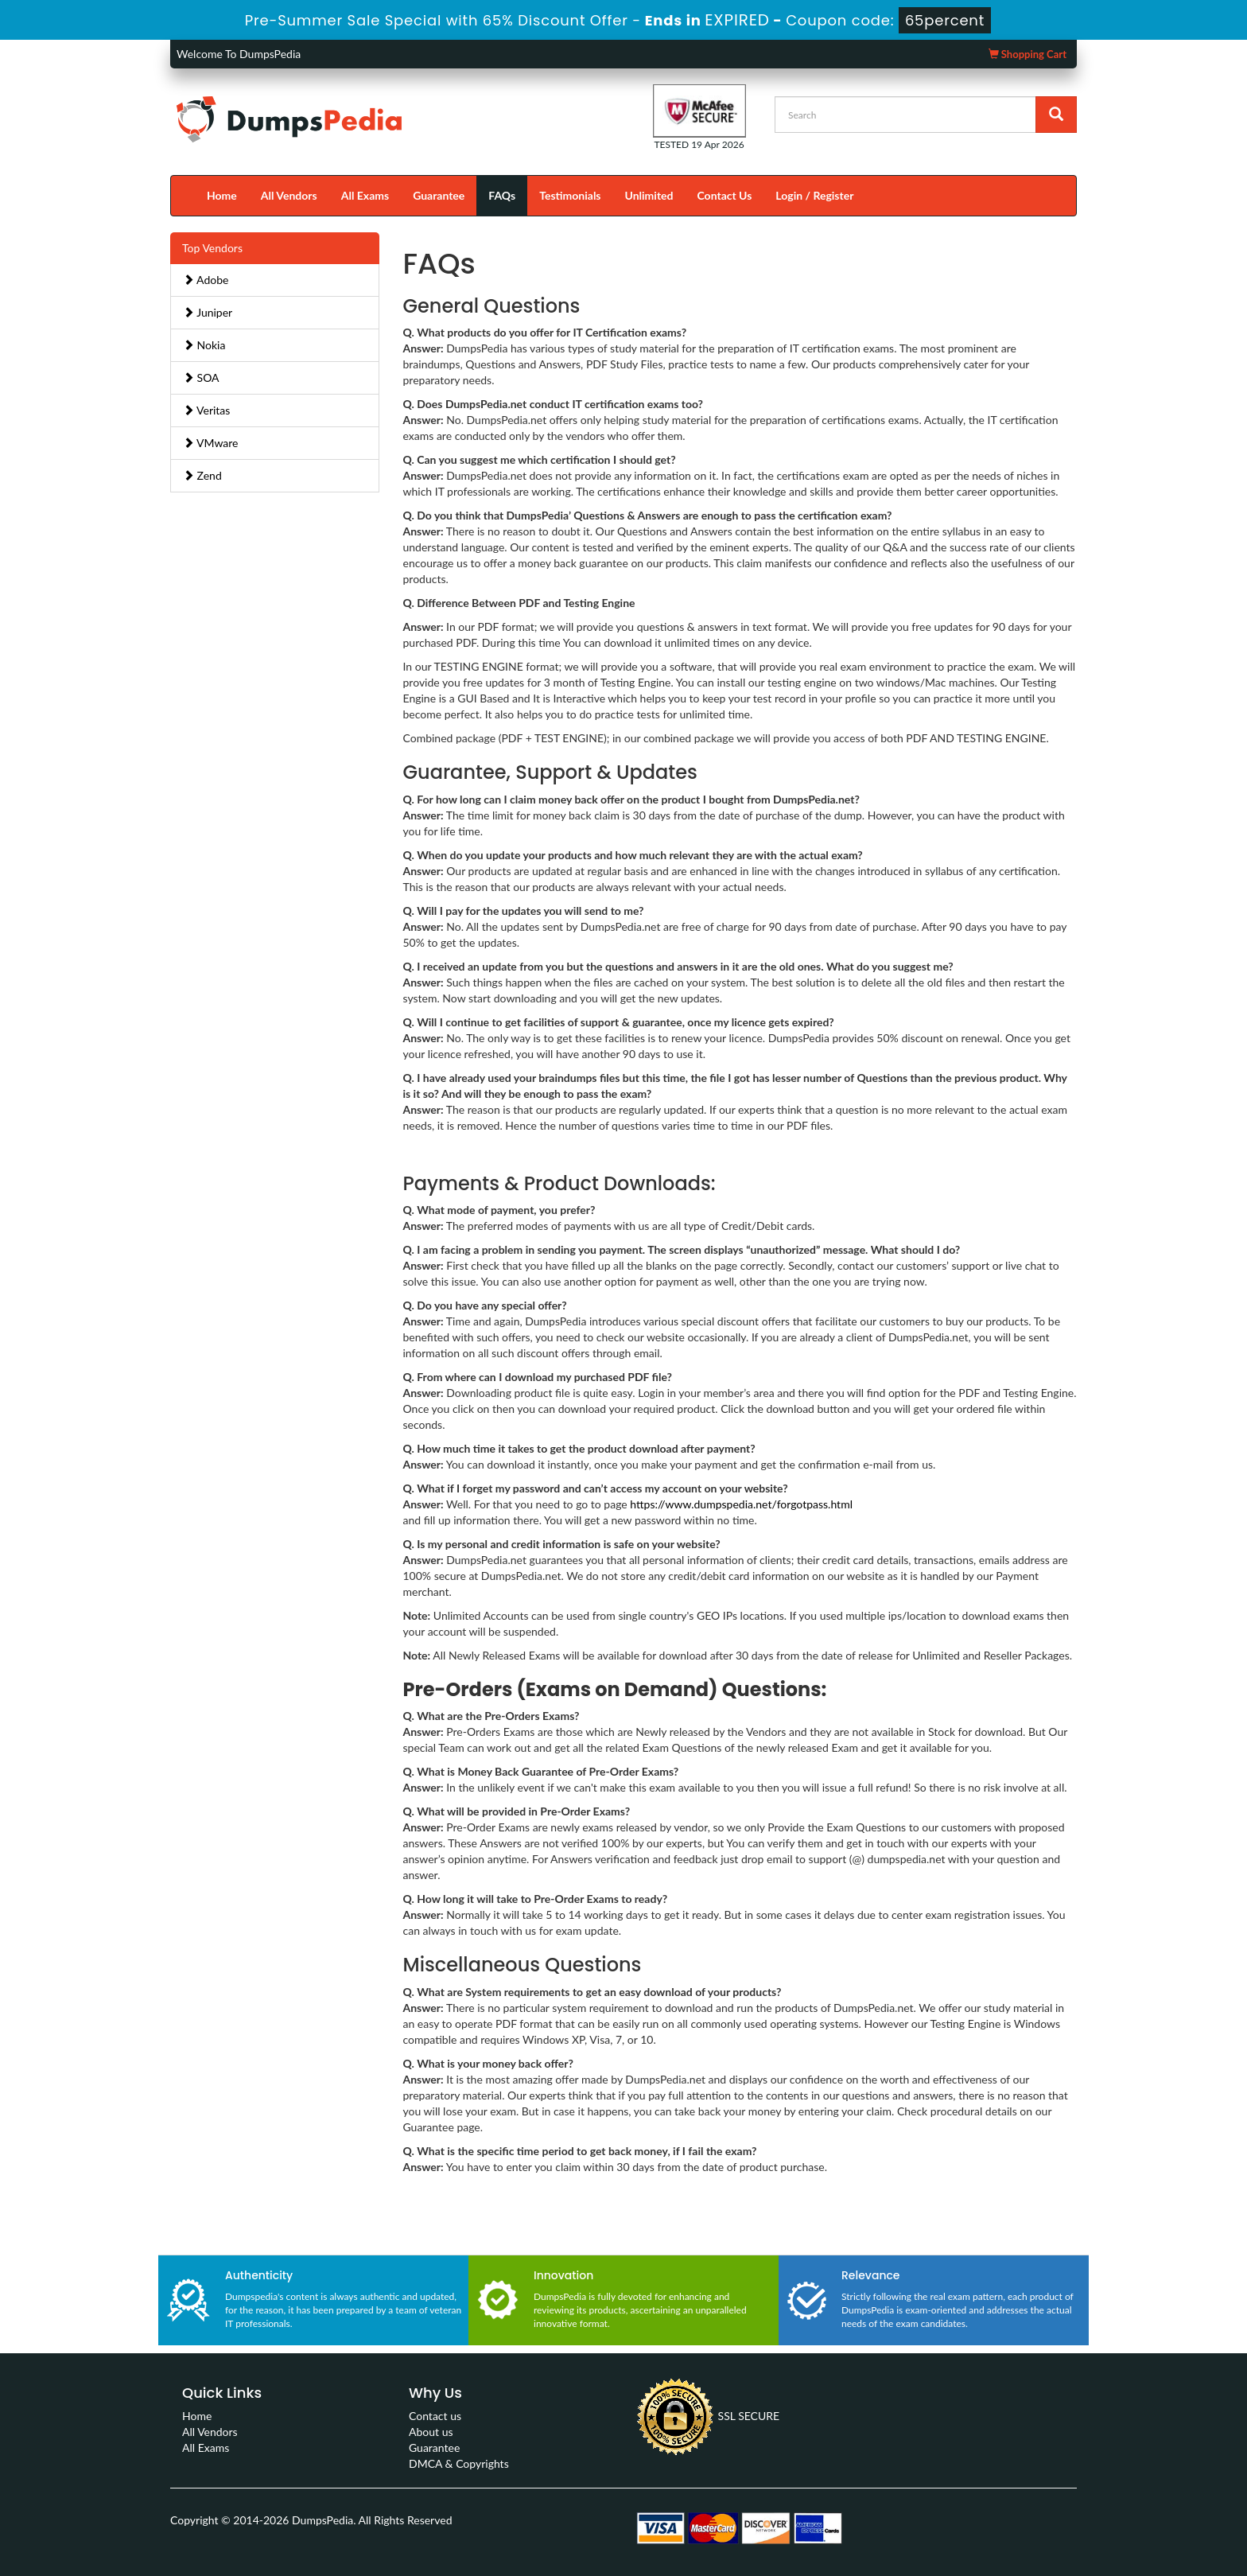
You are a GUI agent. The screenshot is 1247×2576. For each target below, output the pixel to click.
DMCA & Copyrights (459, 2463)
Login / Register (814, 195)
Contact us (435, 2415)
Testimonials (569, 195)
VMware (211, 442)
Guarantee (438, 195)
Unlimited (649, 195)
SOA (201, 377)
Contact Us (724, 195)
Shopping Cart (1027, 54)
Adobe (205, 279)
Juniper (207, 312)
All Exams (365, 195)
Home (222, 195)
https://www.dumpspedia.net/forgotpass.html (741, 1504)
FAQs (501, 195)
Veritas (206, 410)
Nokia (204, 345)
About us (431, 2431)
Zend (202, 475)
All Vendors (289, 195)
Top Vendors (212, 248)
